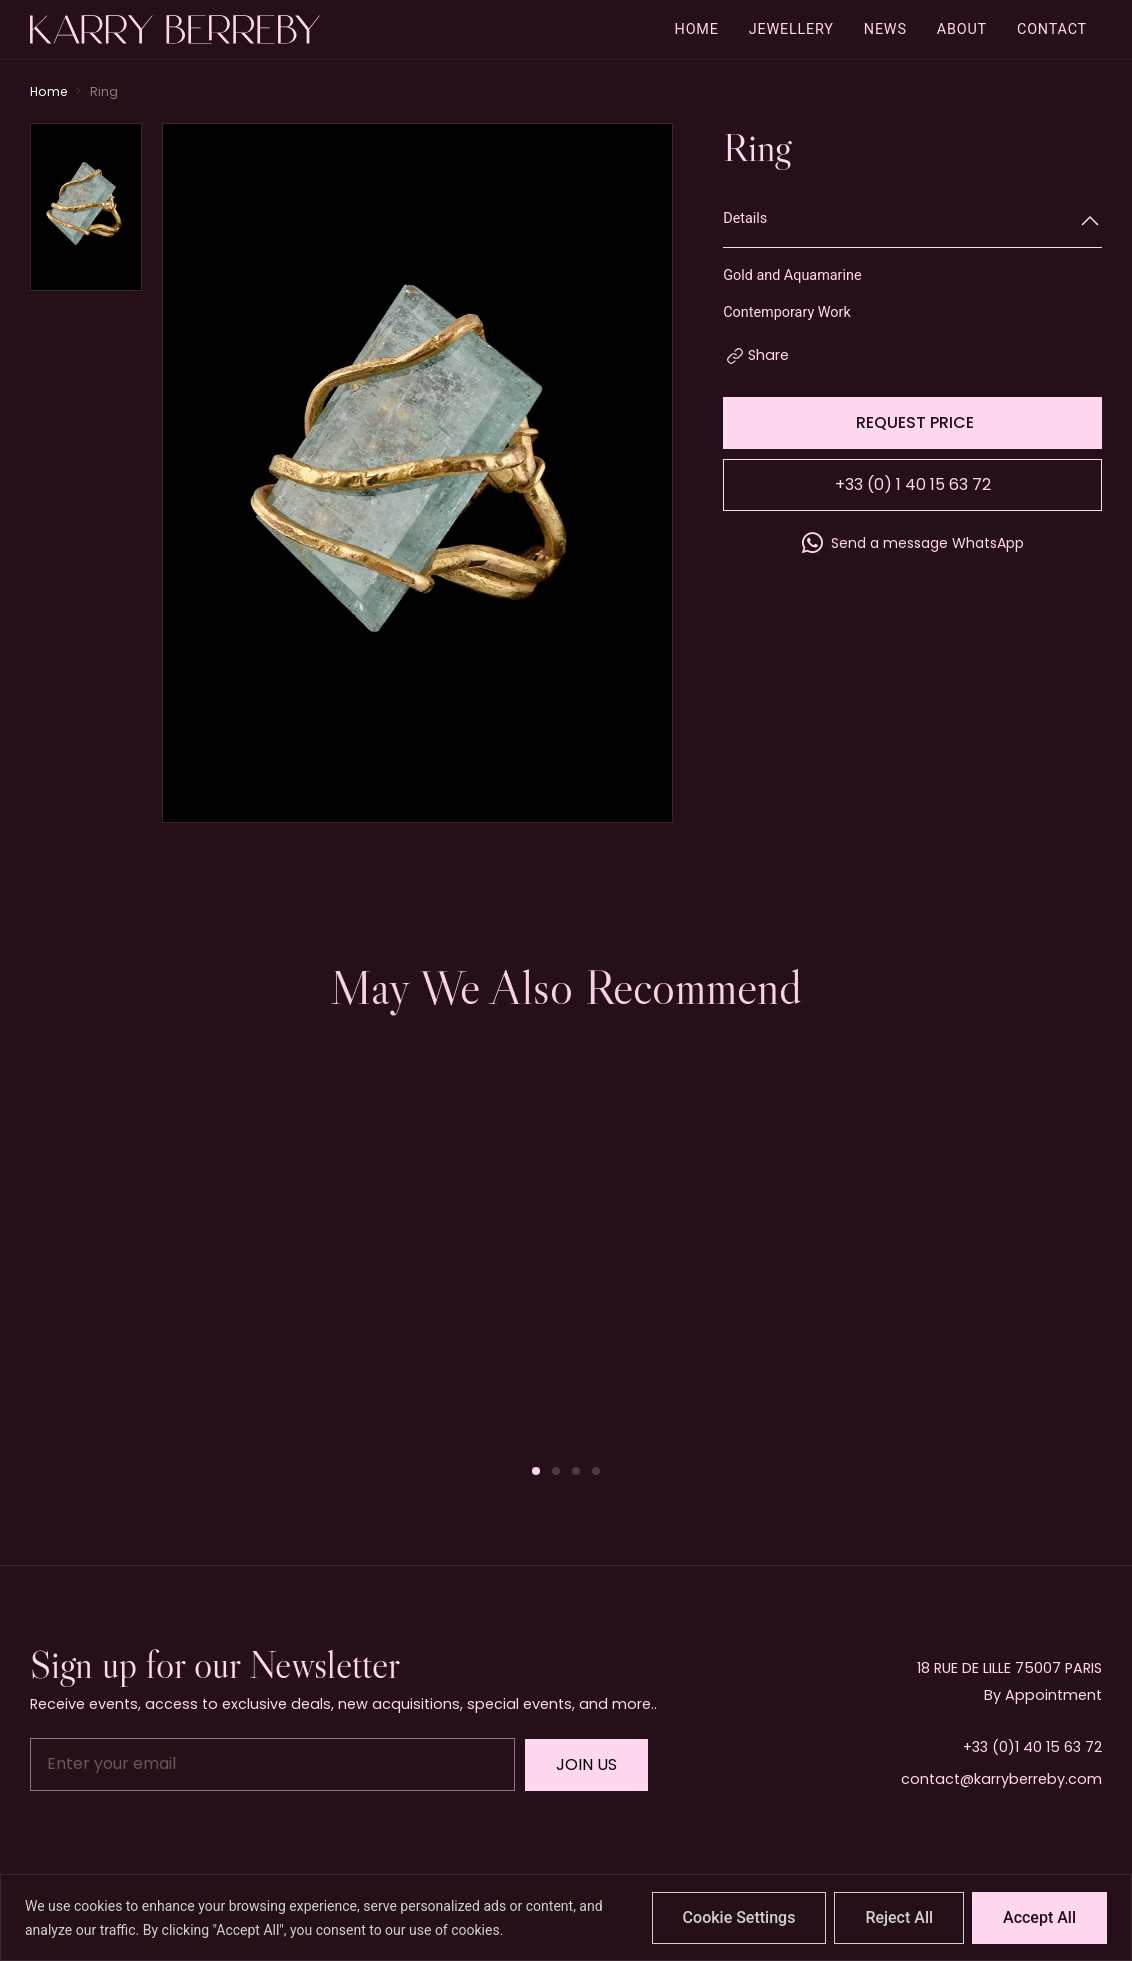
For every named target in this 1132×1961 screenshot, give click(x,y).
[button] (536, 1471)
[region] (566, 1917)
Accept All (1039, 1917)
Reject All (899, 1917)
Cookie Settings (739, 1917)
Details (745, 218)
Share (768, 355)
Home (48, 91)
